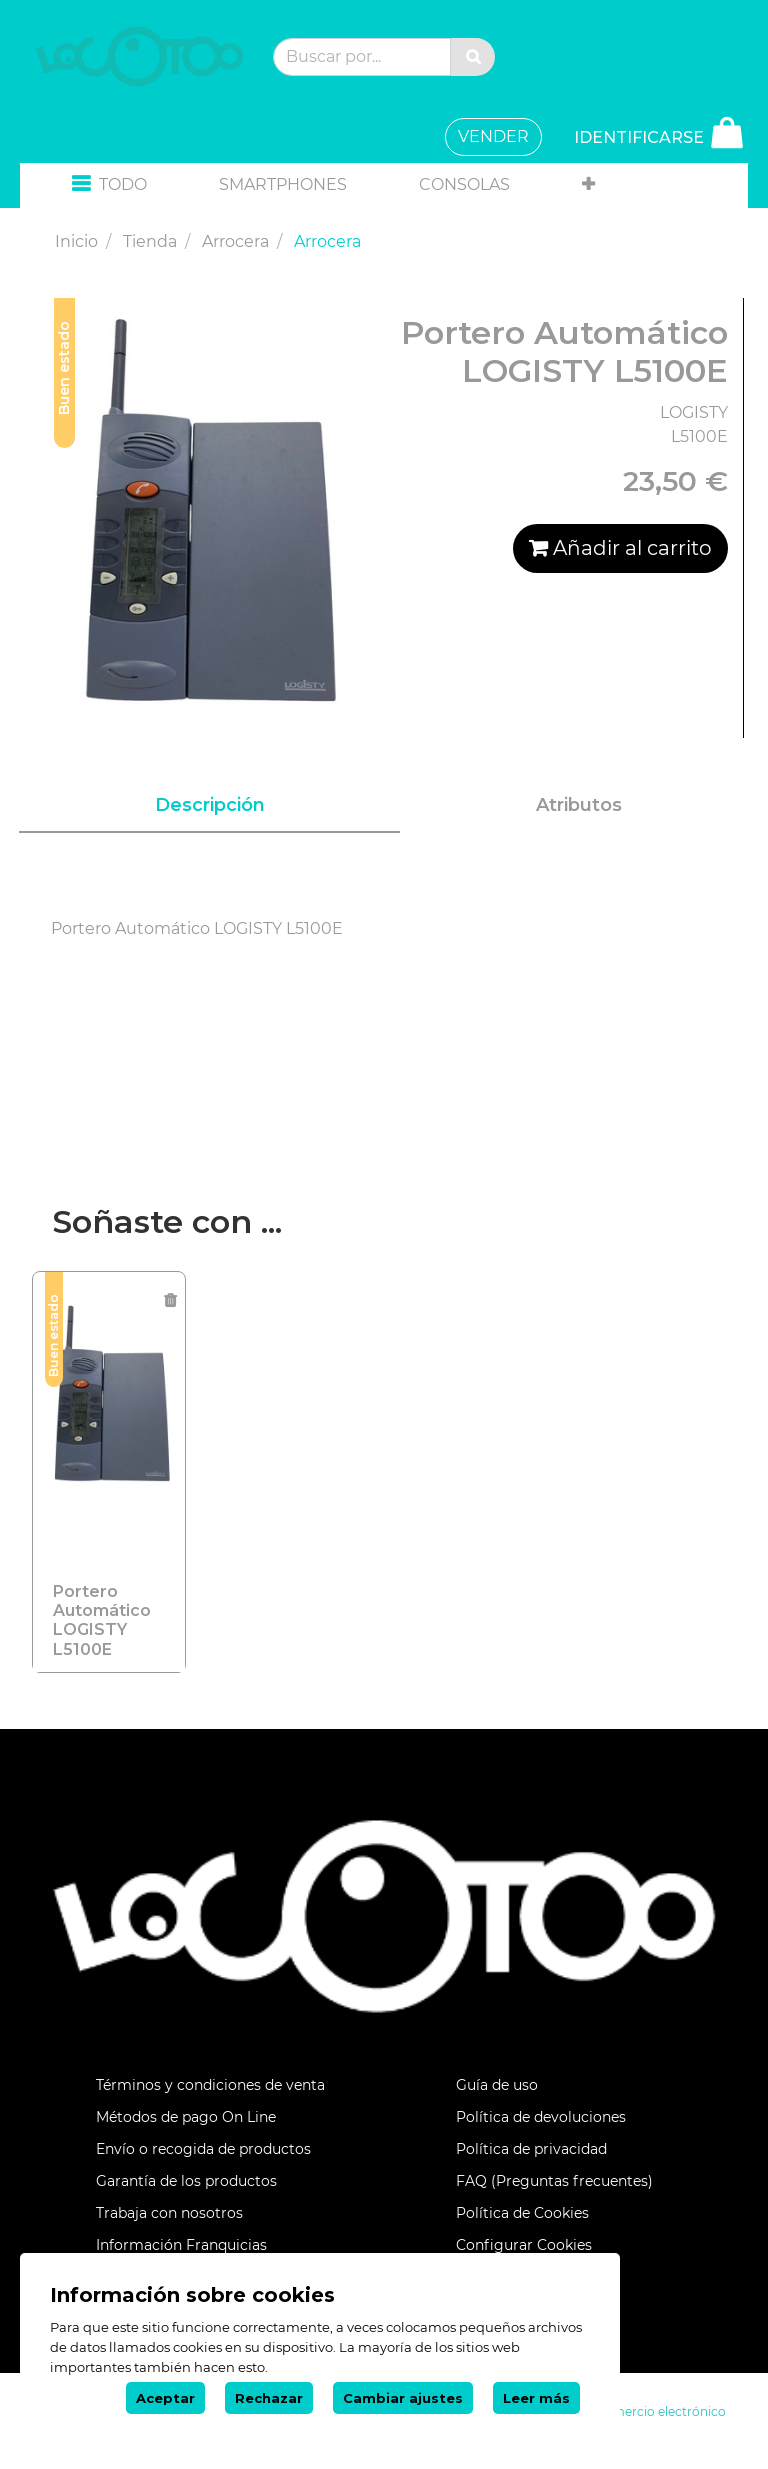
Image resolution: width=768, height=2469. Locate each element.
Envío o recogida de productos (203, 2149)
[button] (109, 185)
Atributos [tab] (579, 805)
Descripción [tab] (210, 805)
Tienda (150, 241)
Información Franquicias (181, 2245)
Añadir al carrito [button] (620, 548)
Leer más (536, 2398)
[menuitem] (283, 185)
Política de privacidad (531, 2149)
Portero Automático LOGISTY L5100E (102, 1620)
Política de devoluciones (541, 2117)
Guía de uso (497, 2085)
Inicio (76, 241)
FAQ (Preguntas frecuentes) (554, 2181)
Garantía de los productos (186, 2181)
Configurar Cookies (524, 2245)
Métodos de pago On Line (186, 2117)
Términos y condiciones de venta (210, 2085)
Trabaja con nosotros (169, 2213)
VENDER (493, 136)
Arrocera (235, 241)
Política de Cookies (522, 2213)
